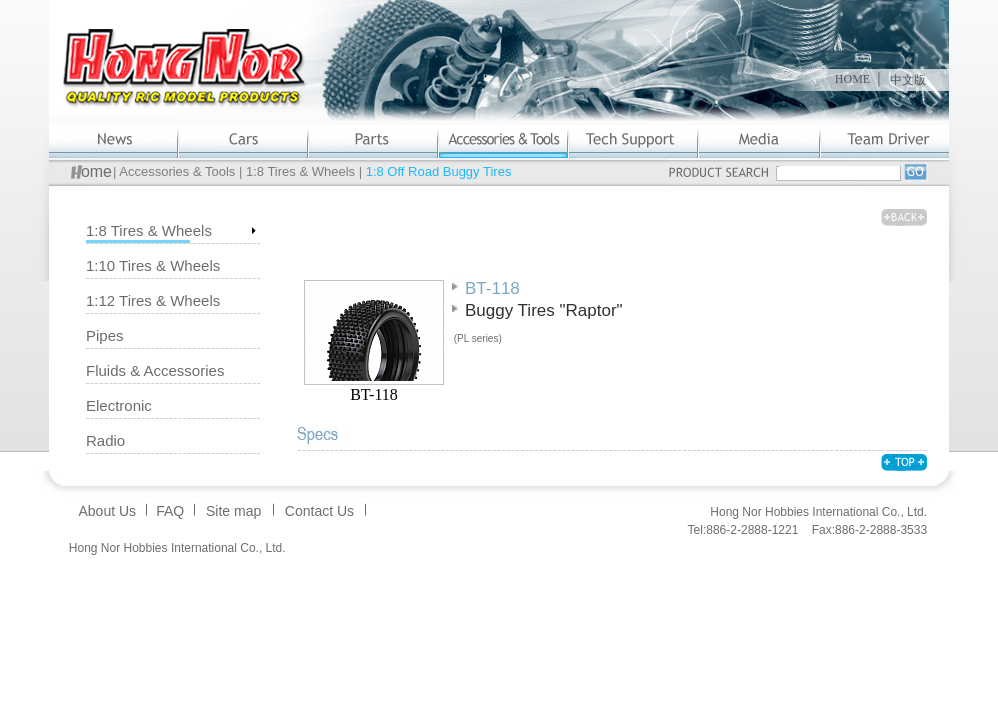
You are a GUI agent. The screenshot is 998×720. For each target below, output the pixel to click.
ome (96, 171)
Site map (233, 511)
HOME (852, 79)
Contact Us (319, 511)
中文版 (908, 80)
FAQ (170, 511)
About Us (107, 511)
